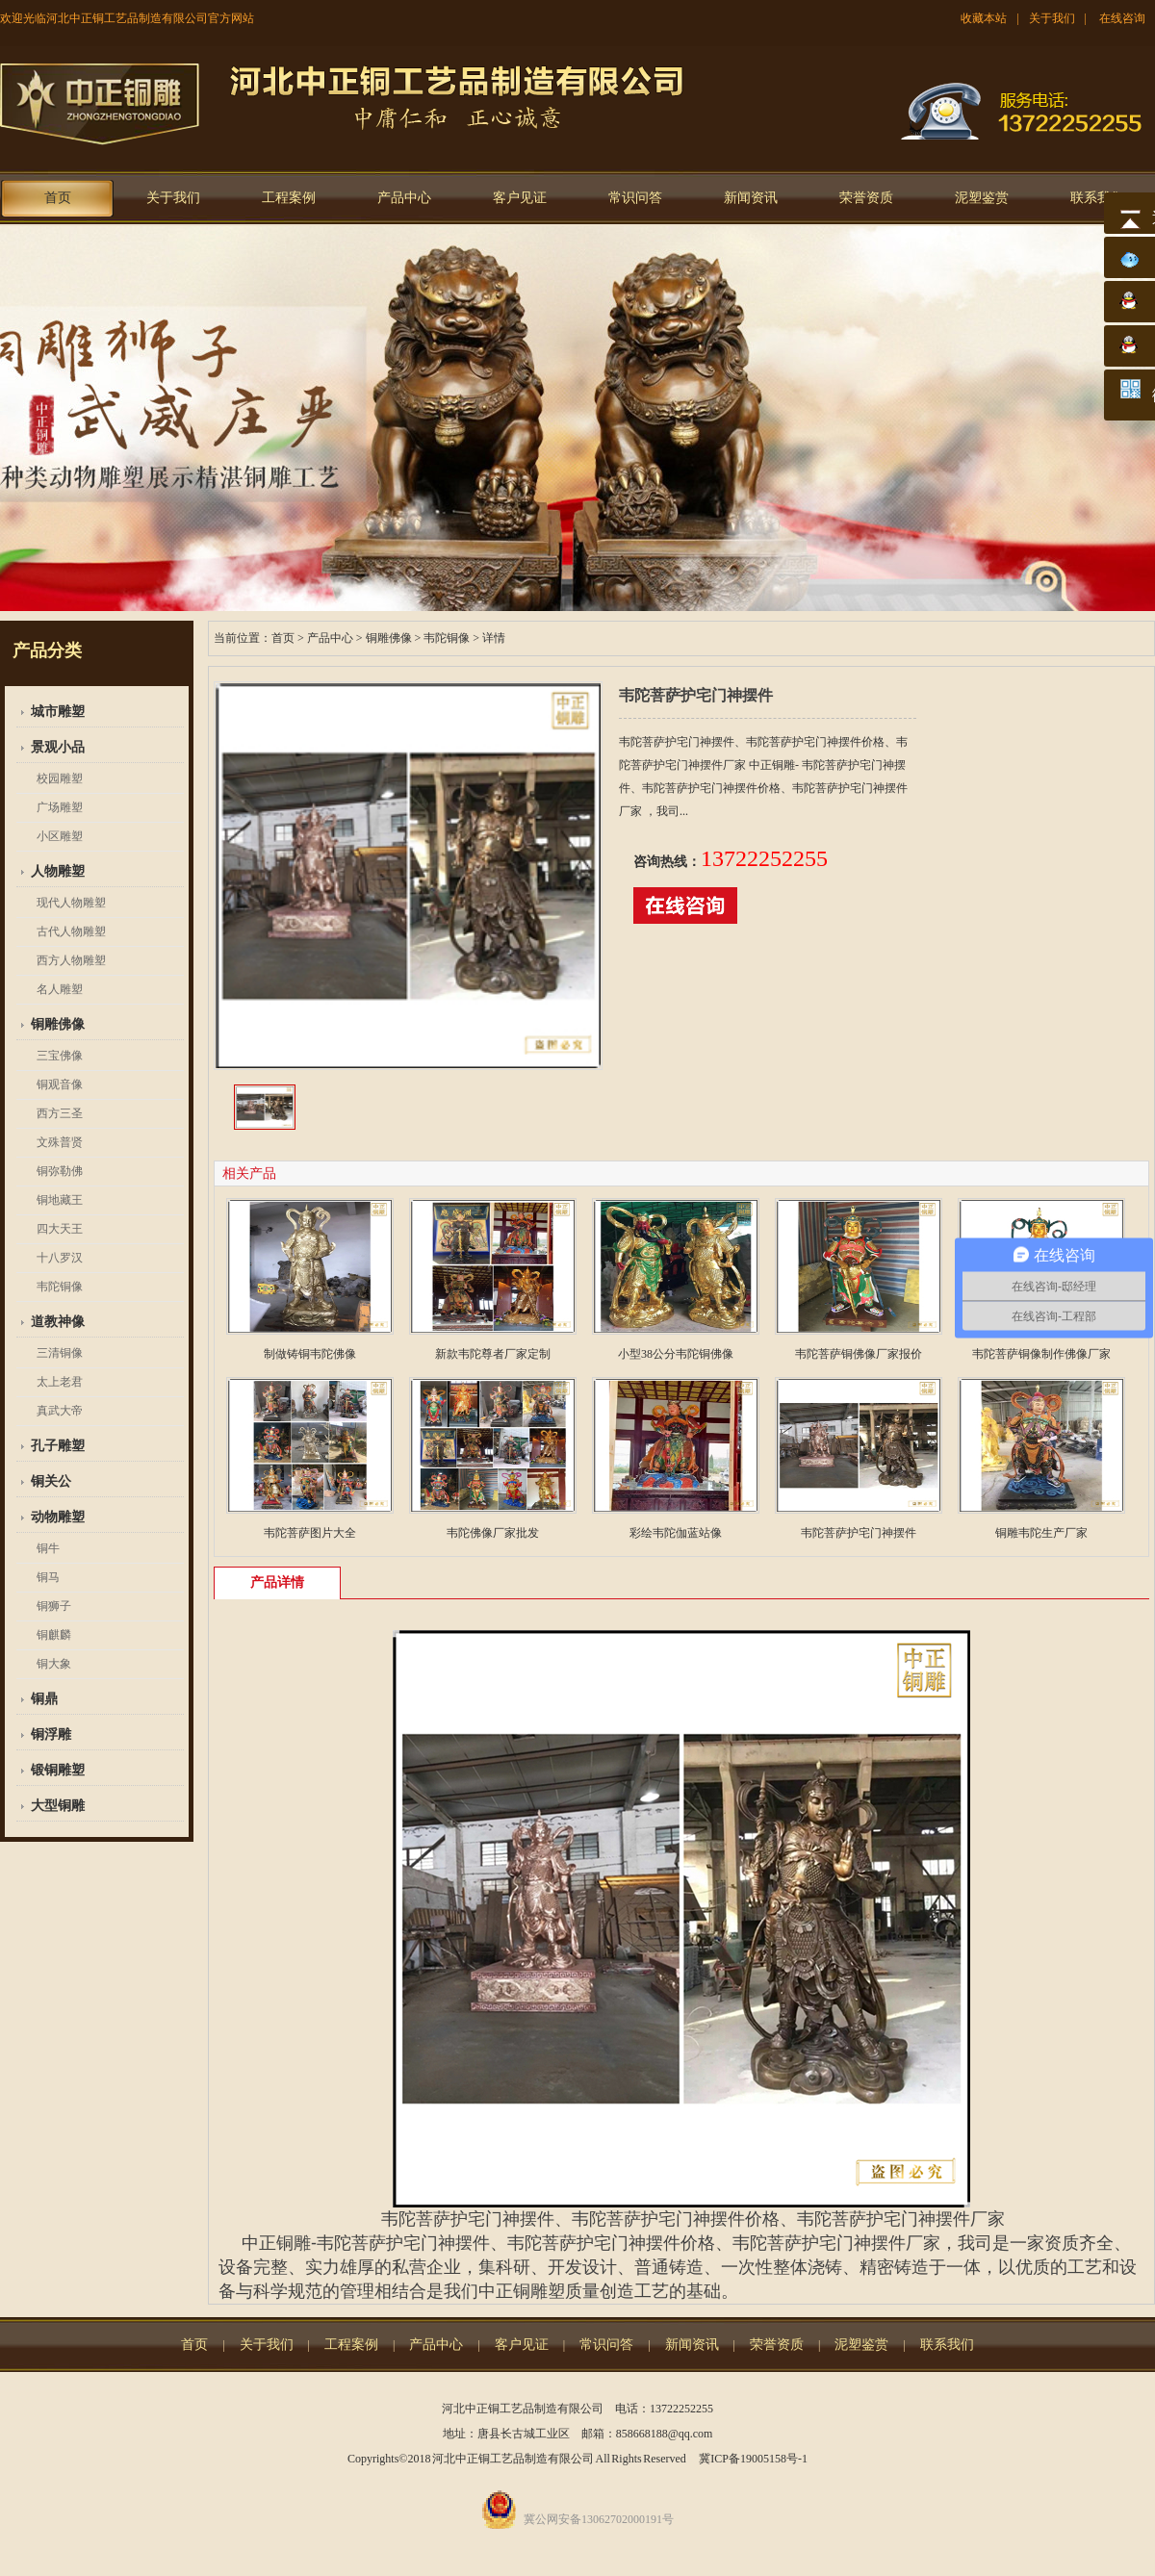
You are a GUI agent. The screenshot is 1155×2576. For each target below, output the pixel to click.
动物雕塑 (58, 1517)
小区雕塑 (60, 836)
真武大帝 (60, 1410)
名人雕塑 (60, 989)
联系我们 (1097, 198)
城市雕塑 (58, 711)
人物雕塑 (58, 871)
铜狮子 (54, 1606)
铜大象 (54, 1664)
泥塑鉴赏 (982, 198)
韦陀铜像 (60, 1286)
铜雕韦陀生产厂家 (1041, 1533)
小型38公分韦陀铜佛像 (675, 1354)
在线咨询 (1122, 18)
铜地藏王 (60, 1200)
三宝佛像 (60, 1055)
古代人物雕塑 (71, 931)
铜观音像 (60, 1084)
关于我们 (1052, 18)
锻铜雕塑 (58, 1770)
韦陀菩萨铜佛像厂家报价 (858, 1354)
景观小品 (58, 747)
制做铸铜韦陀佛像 (310, 1354)
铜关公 (51, 1481)
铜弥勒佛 (60, 1171)
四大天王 (60, 1229)
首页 (57, 198)
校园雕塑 (60, 778)
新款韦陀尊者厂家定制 (493, 1354)
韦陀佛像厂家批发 (493, 1533)
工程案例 (289, 198)
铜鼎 (44, 1699)
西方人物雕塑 (71, 960)
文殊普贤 (60, 1142)
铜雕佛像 (58, 1024)
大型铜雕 (58, 1805)
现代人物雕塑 (71, 902)
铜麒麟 (54, 1635)
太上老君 (60, 1382)
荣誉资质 (866, 198)
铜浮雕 (51, 1734)
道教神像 (58, 1321)
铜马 (48, 1577)
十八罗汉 (60, 1257)
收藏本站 (984, 18)
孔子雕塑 (58, 1446)
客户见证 (520, 198)
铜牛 (48, 1548)
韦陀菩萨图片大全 (310, 1533)
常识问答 (635, 198)
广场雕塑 (60, 807)
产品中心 (404, 198)
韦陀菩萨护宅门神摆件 (858, 1533)
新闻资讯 (751, 198)
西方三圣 (60, 1113)
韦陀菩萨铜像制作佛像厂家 (1041, 1354)
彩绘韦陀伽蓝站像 (675, 1533)
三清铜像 (60, 1353)
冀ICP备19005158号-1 (753, 2458)
